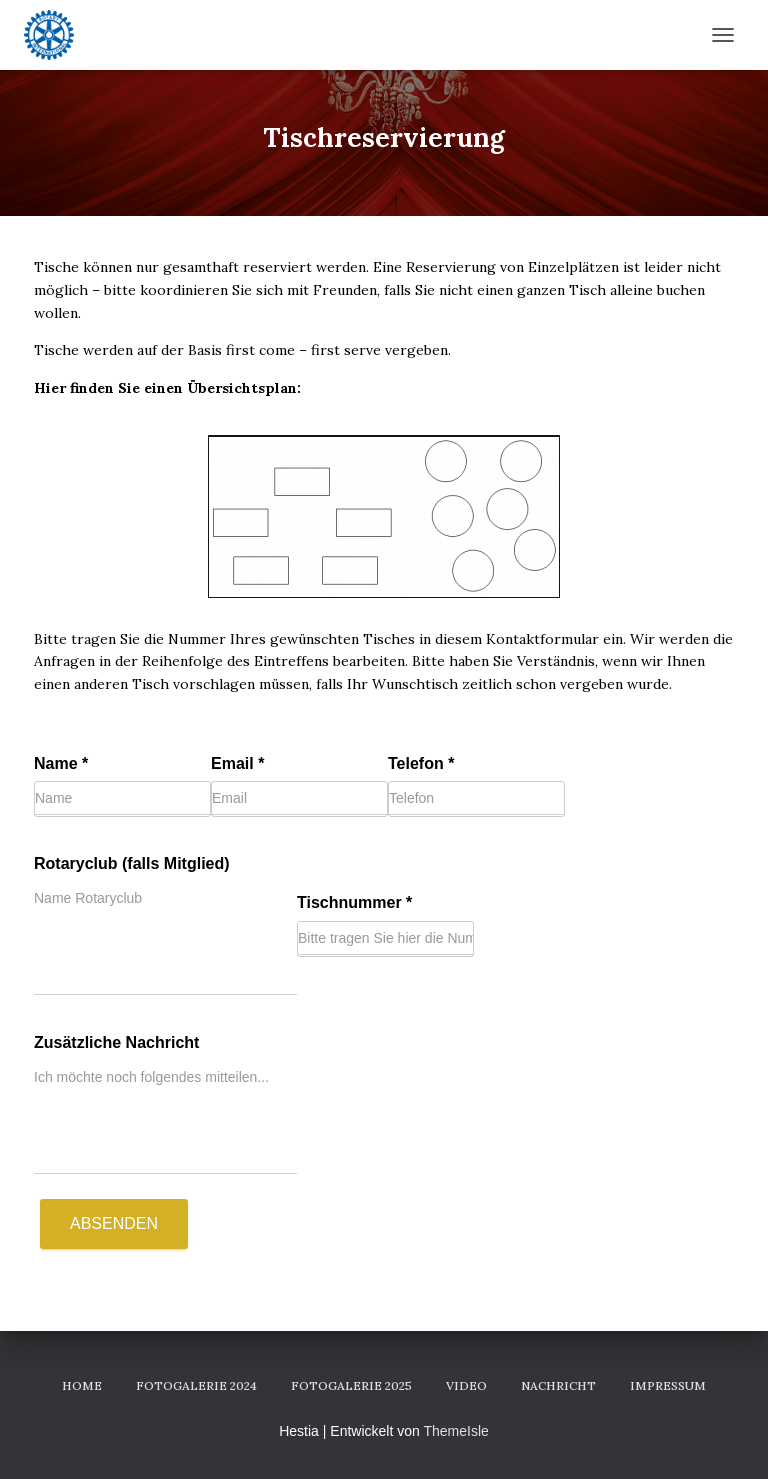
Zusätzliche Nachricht (116, 1042)
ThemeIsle (455, 1431)
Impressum (668, 1385)
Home (82, 1385)
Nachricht (558, 1385)
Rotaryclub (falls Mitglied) (132, 863)
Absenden (114, 1223)
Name (61, 763)
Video (466, 1385)
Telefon (421, 763)
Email (237, 763)
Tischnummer (354, 902)
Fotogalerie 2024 (196, 1385)
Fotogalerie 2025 (351, 1385)
